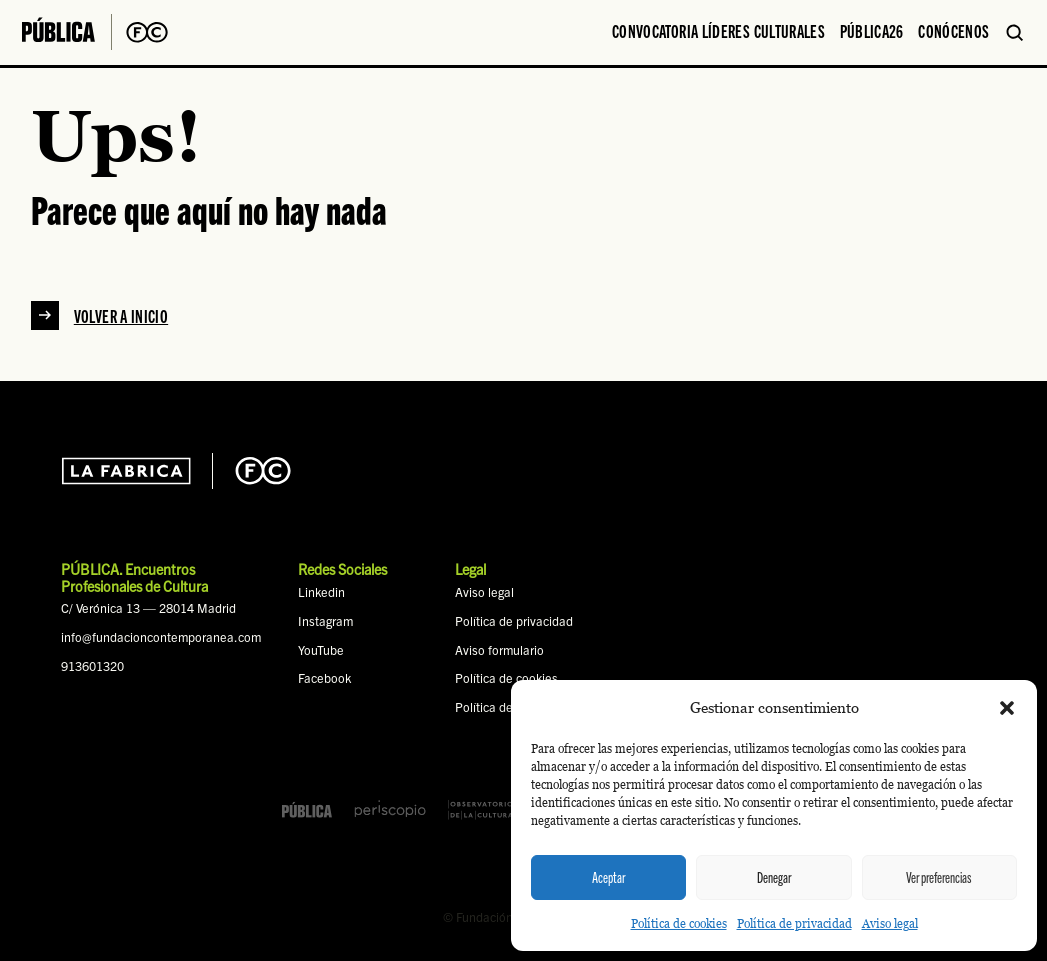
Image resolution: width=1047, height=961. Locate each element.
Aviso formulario (499, 650)
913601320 (92, 666)
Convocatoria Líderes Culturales (718, 30)
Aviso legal (890, 923)
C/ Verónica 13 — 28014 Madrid (148, 608)
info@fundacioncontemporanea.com (161, 637)
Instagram (325, 621)
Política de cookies (679, 923)
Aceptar (608, 877)
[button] (1007, 708)
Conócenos (953, 30)
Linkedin (321, 592)
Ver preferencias (939, 877)
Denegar (774, 877)
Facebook (324, 678)
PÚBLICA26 (872, 30)
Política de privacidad (794, 923)
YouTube (321, 650)
